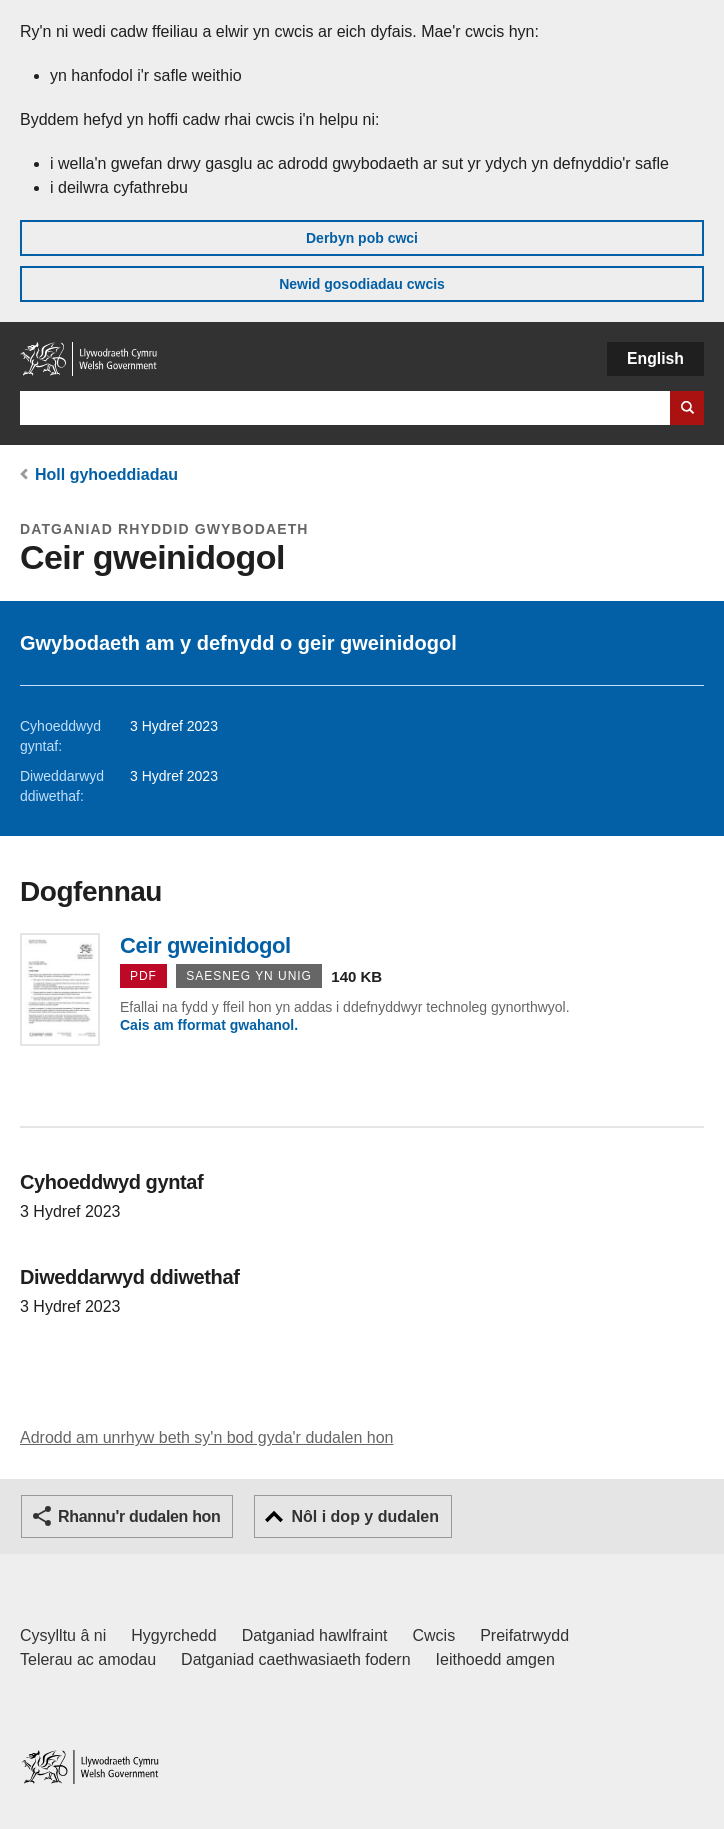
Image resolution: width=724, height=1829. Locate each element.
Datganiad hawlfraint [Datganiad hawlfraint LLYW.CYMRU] (315, 1635)
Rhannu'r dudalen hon (139, 1516)
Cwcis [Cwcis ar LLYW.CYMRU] (434, 1635)
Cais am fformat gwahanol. (209, 1025)
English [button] (655, 358)
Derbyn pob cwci (362, 238)
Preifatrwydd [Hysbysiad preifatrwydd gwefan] (524, 1635)
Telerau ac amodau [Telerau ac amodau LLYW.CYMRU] (88, 1659)
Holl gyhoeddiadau (106, 474)
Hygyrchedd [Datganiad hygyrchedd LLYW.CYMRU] (173, 1635)
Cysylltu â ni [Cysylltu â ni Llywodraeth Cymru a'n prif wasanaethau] (63, 1635)
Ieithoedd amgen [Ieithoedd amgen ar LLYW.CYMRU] (495, 1659)
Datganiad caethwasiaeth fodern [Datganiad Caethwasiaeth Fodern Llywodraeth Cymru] (296, 1659)
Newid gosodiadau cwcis (362, 284)
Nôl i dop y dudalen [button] (365, 1516)
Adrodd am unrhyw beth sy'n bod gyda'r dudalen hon (206, 1437)
